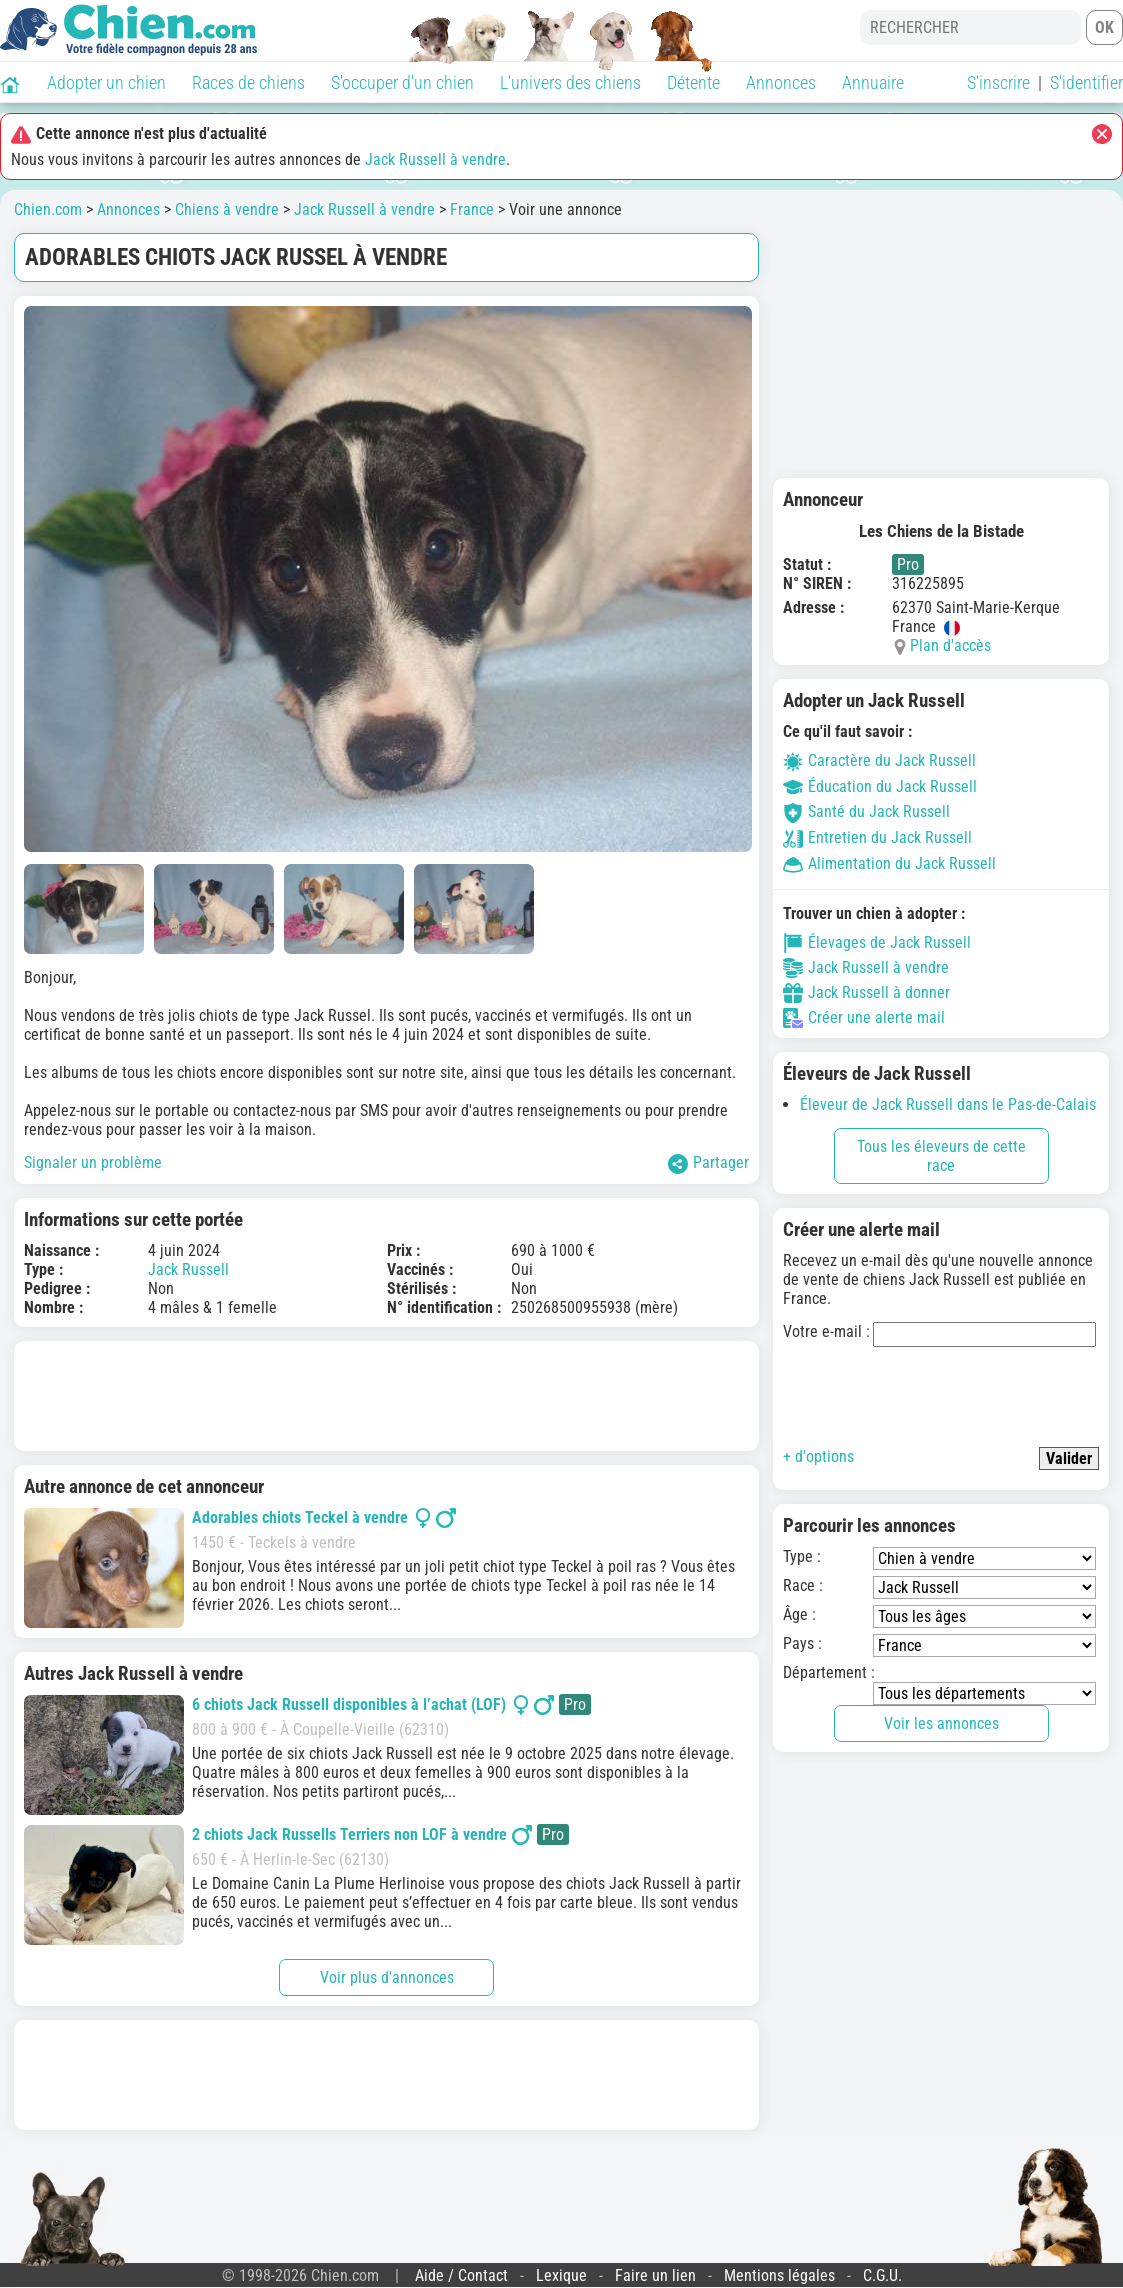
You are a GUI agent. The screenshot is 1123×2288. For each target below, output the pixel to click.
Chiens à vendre (227, 209)
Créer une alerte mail (864, 1018)
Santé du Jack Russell (866, 811)
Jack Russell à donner (866, 993)
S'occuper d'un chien (402, 82)
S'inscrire (998, 82)
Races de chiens (248, 82)
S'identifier (1086, 82)
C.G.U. (882, 2275)
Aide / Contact (461, 2275)
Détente (693, 82)
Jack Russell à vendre (435, 159)
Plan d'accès (950, 645)
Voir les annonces (941, 1723)
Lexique (561, 2275)
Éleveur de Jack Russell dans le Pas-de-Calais (948, 1104)
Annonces (781, 82)
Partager (708, 1163)
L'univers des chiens (570, 82)
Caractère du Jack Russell (879, 760)
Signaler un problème (93, 1162)
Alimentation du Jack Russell (889, 863)
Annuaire (873, 82)
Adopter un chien (106, 82)
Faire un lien (655, 2275)
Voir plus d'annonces (387, 1977)
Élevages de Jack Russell (877, 943)
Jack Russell (188, 1269)
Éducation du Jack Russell (880, 786)
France (472, 209)
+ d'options (818, 1456)
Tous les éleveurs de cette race (941, 1156)
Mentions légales (779, 2275)
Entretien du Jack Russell (877, 837)
